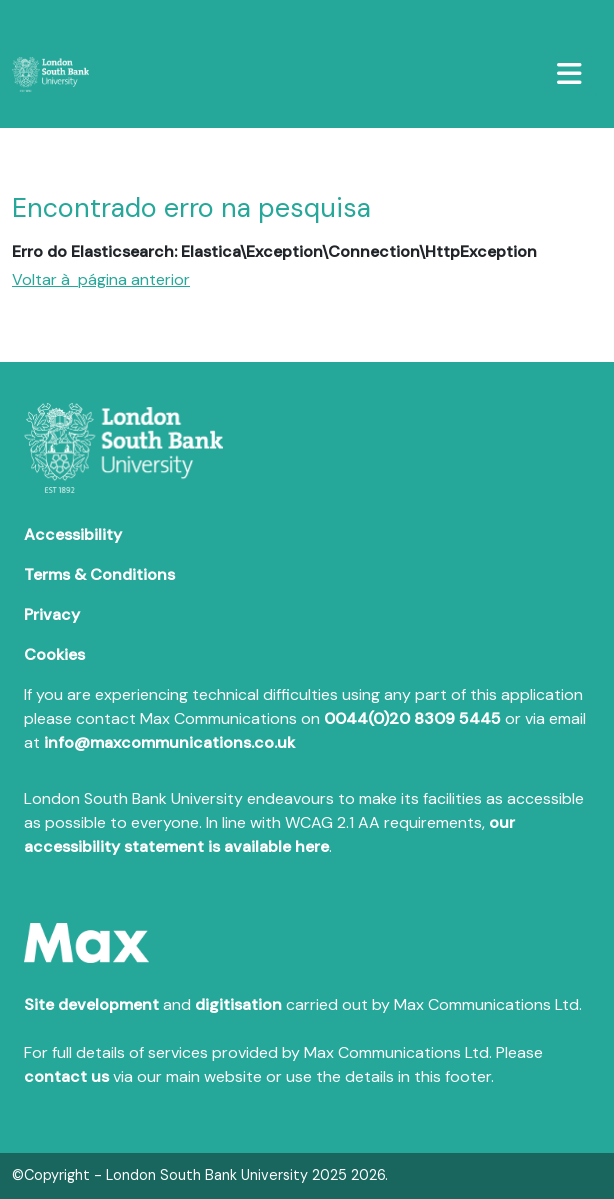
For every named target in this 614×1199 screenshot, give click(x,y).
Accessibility (73, 534)
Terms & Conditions (99, 574)
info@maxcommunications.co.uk (169, 742)
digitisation (238, 1004)
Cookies (54, 654)
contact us (66, 1076)
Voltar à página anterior (101, 279)
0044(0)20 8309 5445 (412, 718)
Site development (91, 1004)
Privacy (52, 614)
